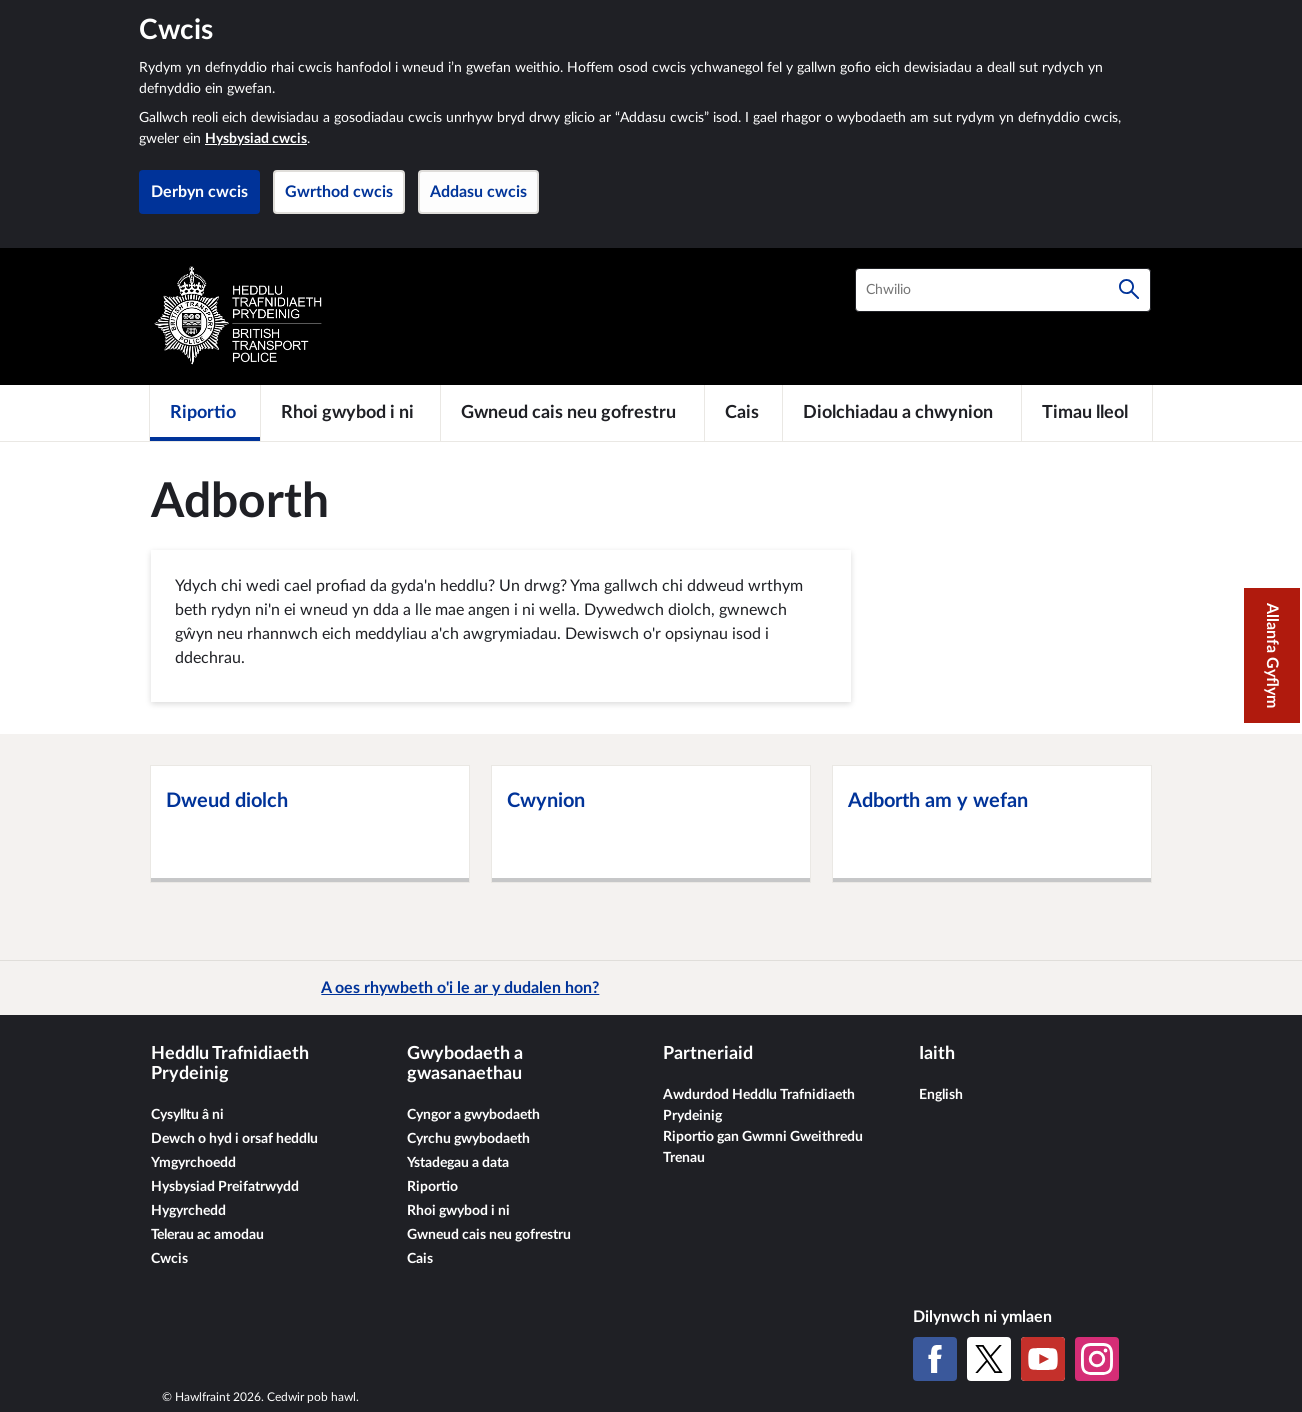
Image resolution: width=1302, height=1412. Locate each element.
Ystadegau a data (458, 1163)
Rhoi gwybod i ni (458, 1211)
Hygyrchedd (188, 1211)
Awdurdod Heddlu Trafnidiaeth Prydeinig (759, 1105)
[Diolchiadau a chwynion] (902, 413)
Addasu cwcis (478, 192)
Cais (420, 1259)
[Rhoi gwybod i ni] (350, 413)
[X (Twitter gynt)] (989, 1359)
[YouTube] (1043, 1359)
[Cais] (743, 413)
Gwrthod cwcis (339, 192)
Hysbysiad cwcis (256, 139)
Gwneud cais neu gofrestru (489, 1235)
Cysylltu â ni (187, 1115)
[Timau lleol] (1087, 413)
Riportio (432, 1187)
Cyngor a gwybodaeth (473, 1115)
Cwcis (169, 1259)
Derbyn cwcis (199, 192)
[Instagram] (1097, 1359)
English (941, 1095)
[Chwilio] (1129, 290)
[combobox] (1003, 290)
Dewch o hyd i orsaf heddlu (234, 1139)
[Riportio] (205, 413)
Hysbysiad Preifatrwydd (225, 1187)
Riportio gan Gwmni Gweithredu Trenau (763, 1147)
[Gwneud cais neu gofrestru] (573, 413)
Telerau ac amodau (207, 1235)
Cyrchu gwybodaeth (468, 1139)
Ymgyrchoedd (193, 1163)
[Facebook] (935, 1359)
